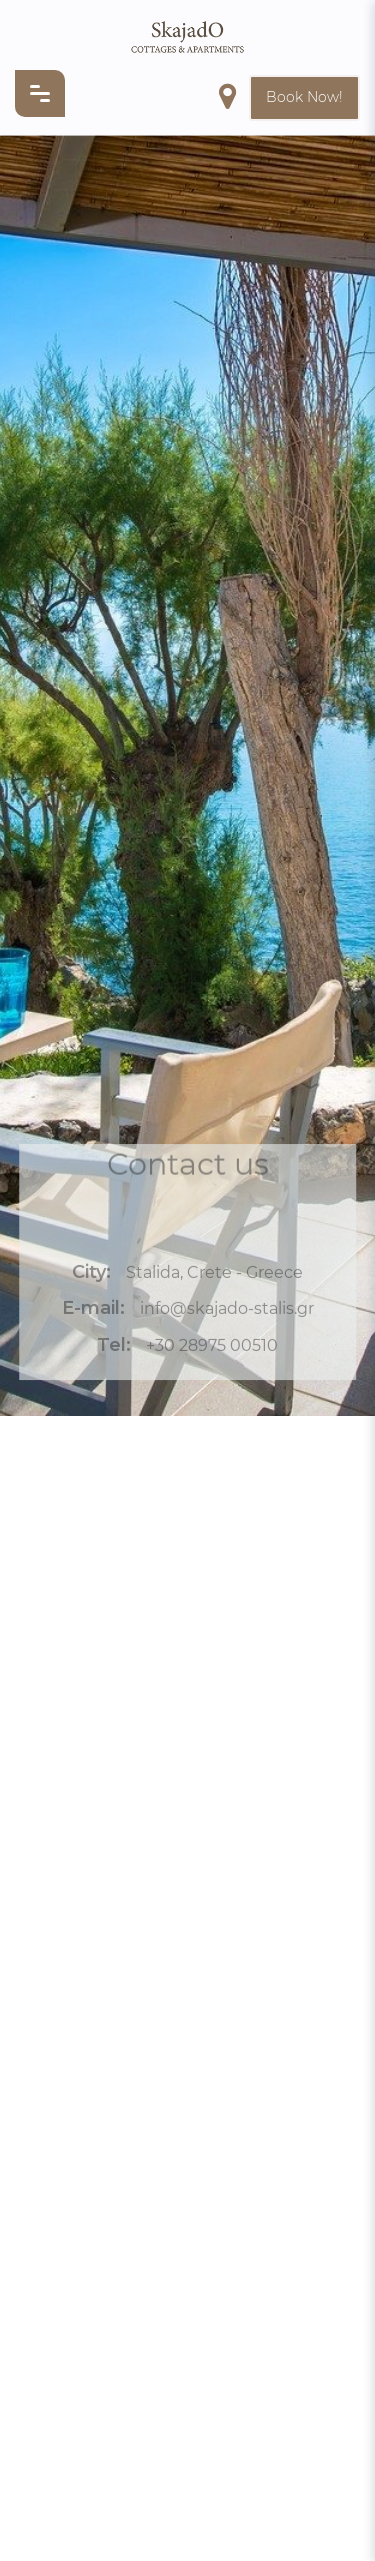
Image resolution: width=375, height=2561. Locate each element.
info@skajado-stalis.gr (227, 1312)
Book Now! (304, 97)
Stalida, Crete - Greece (214, 1275)
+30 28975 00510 (212, 1348)
